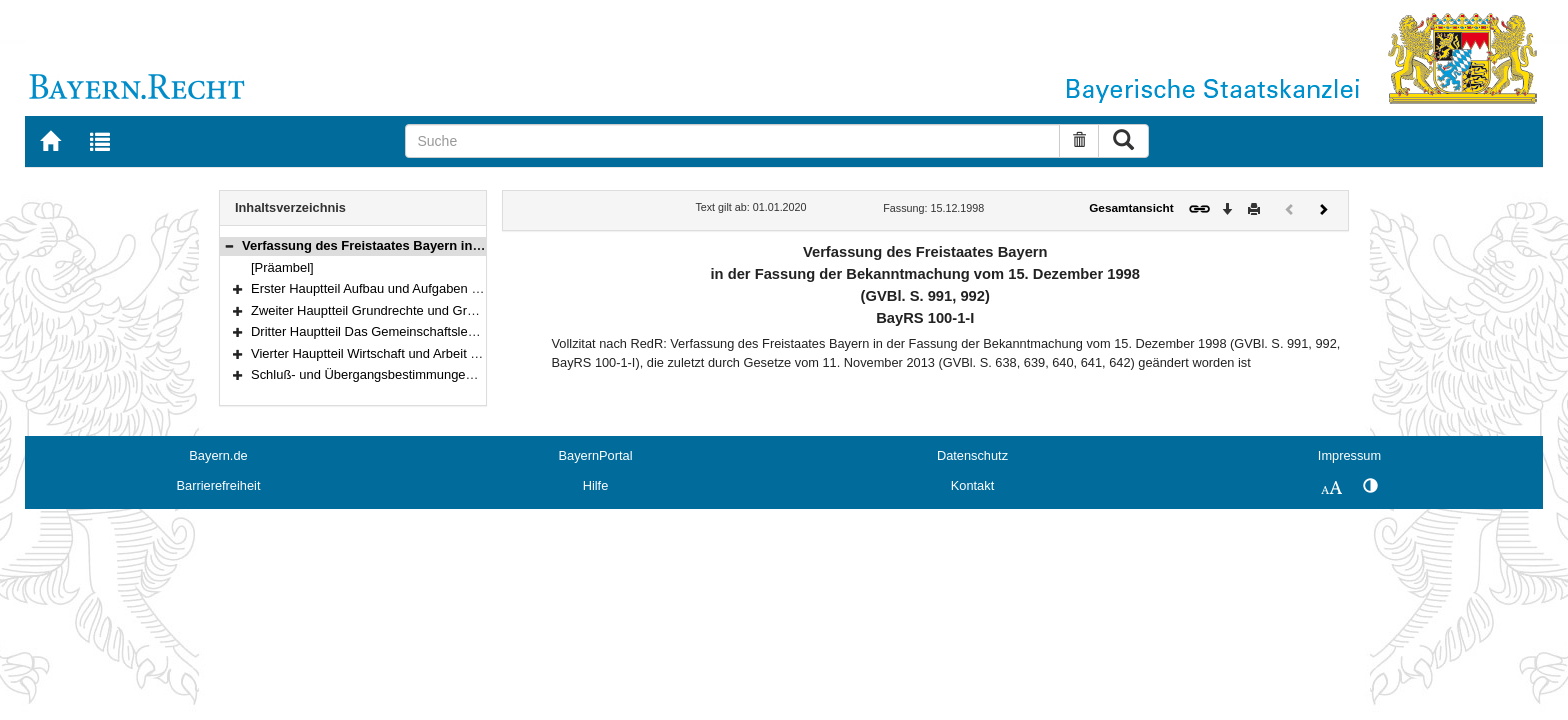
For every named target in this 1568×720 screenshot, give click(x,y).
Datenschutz (972, 455)
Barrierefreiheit (219, 485)
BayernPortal (596, 455)
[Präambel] (282, 267)
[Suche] (732, 141)
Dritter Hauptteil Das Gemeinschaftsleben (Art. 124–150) (413, 331)
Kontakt (972, 485)
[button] (229, 245)
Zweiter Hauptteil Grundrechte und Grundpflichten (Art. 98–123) (433, 310)
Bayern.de (218, 455)
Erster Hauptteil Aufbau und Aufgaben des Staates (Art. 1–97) (428, 288)
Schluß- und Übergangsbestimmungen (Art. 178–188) (405, 374)
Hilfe (596, 485)
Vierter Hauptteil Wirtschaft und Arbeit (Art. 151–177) (402, 353)
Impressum (1349, 455)
